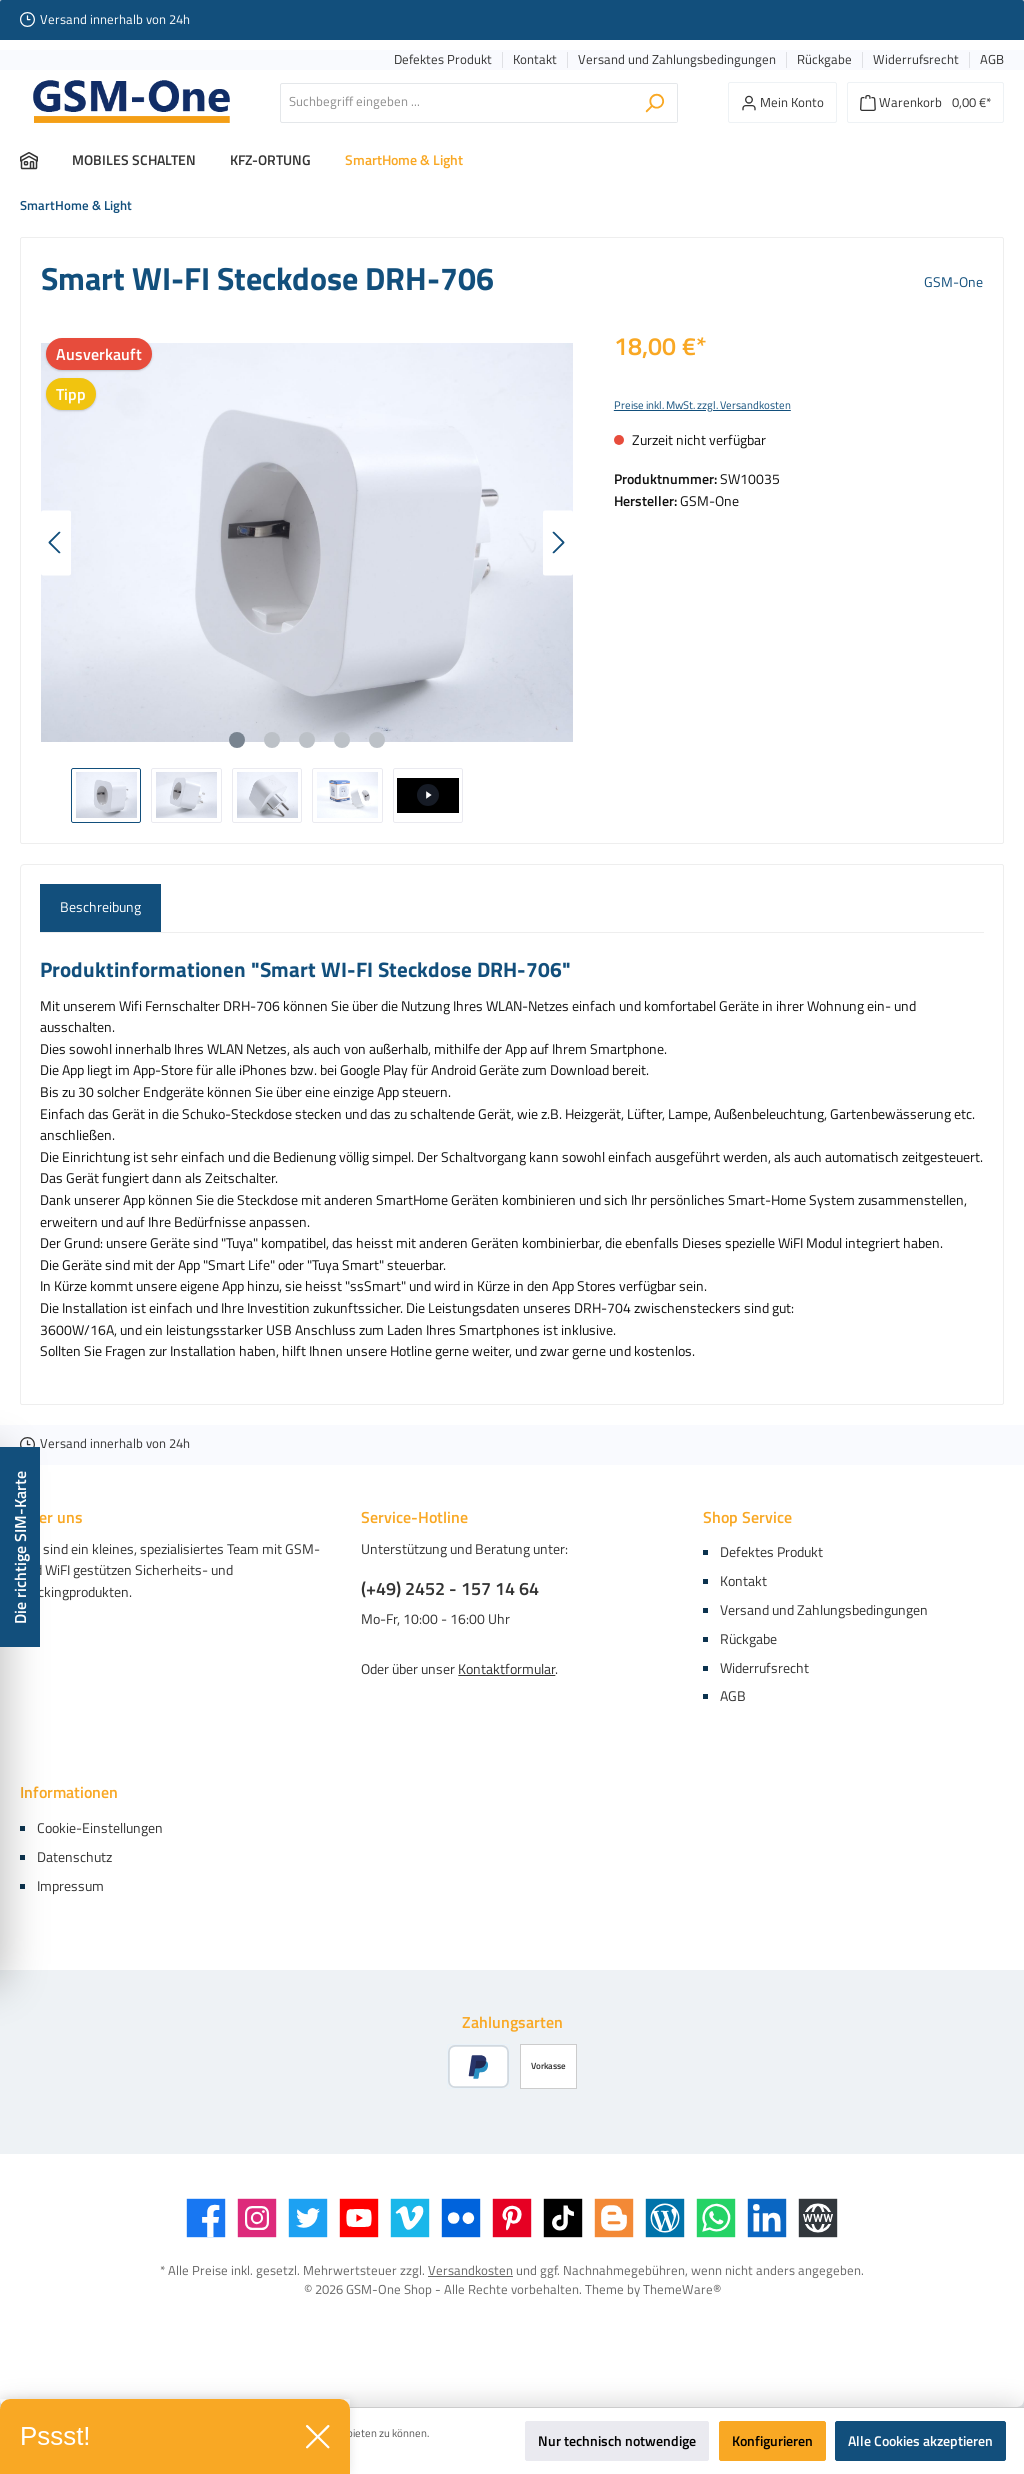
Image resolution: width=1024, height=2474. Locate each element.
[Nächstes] (558, 542)
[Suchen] (654, 103)
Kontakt (535, 59)
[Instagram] (257, 2218)
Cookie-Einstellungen (100, 1828)
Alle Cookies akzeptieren (920, 2441)
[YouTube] (359, 2218)
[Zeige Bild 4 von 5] (342, 740)
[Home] (46, 160)
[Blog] (665, 2218)
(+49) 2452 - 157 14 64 (450, 1588)
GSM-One (953, 282)
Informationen (69, 1792)
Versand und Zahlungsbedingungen (677, 59)
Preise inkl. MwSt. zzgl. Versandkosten (702, 405)
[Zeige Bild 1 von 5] (237, 740)
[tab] (100, 908)
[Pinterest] (512, 2218)
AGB (992, 59)
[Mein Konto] (782, 102)
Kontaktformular (506, 1669)
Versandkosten (470, 2270)
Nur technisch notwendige (617, 2441)
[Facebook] (206, 2218)
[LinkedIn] (767, 2218)
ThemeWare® (682, 2289)
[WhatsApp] (716, 2218)
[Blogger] (614, 2218)
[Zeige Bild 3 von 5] (307, 740)
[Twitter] (308, 2218)
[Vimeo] (410, 2218)
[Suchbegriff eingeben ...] (456, 103)
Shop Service (747, 1517)
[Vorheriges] (56, 542)
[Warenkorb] (925, 102)
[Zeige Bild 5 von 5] (377, 740)
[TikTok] (563, 2218)
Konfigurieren (772, 2441)
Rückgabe (824, 59)
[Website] (818, 2218)
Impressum (70, 1886)
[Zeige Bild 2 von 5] (272, 740)
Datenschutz (74, 1857)
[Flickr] (461, 2218)
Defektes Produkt (443, 59)
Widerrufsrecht (916, 59)
